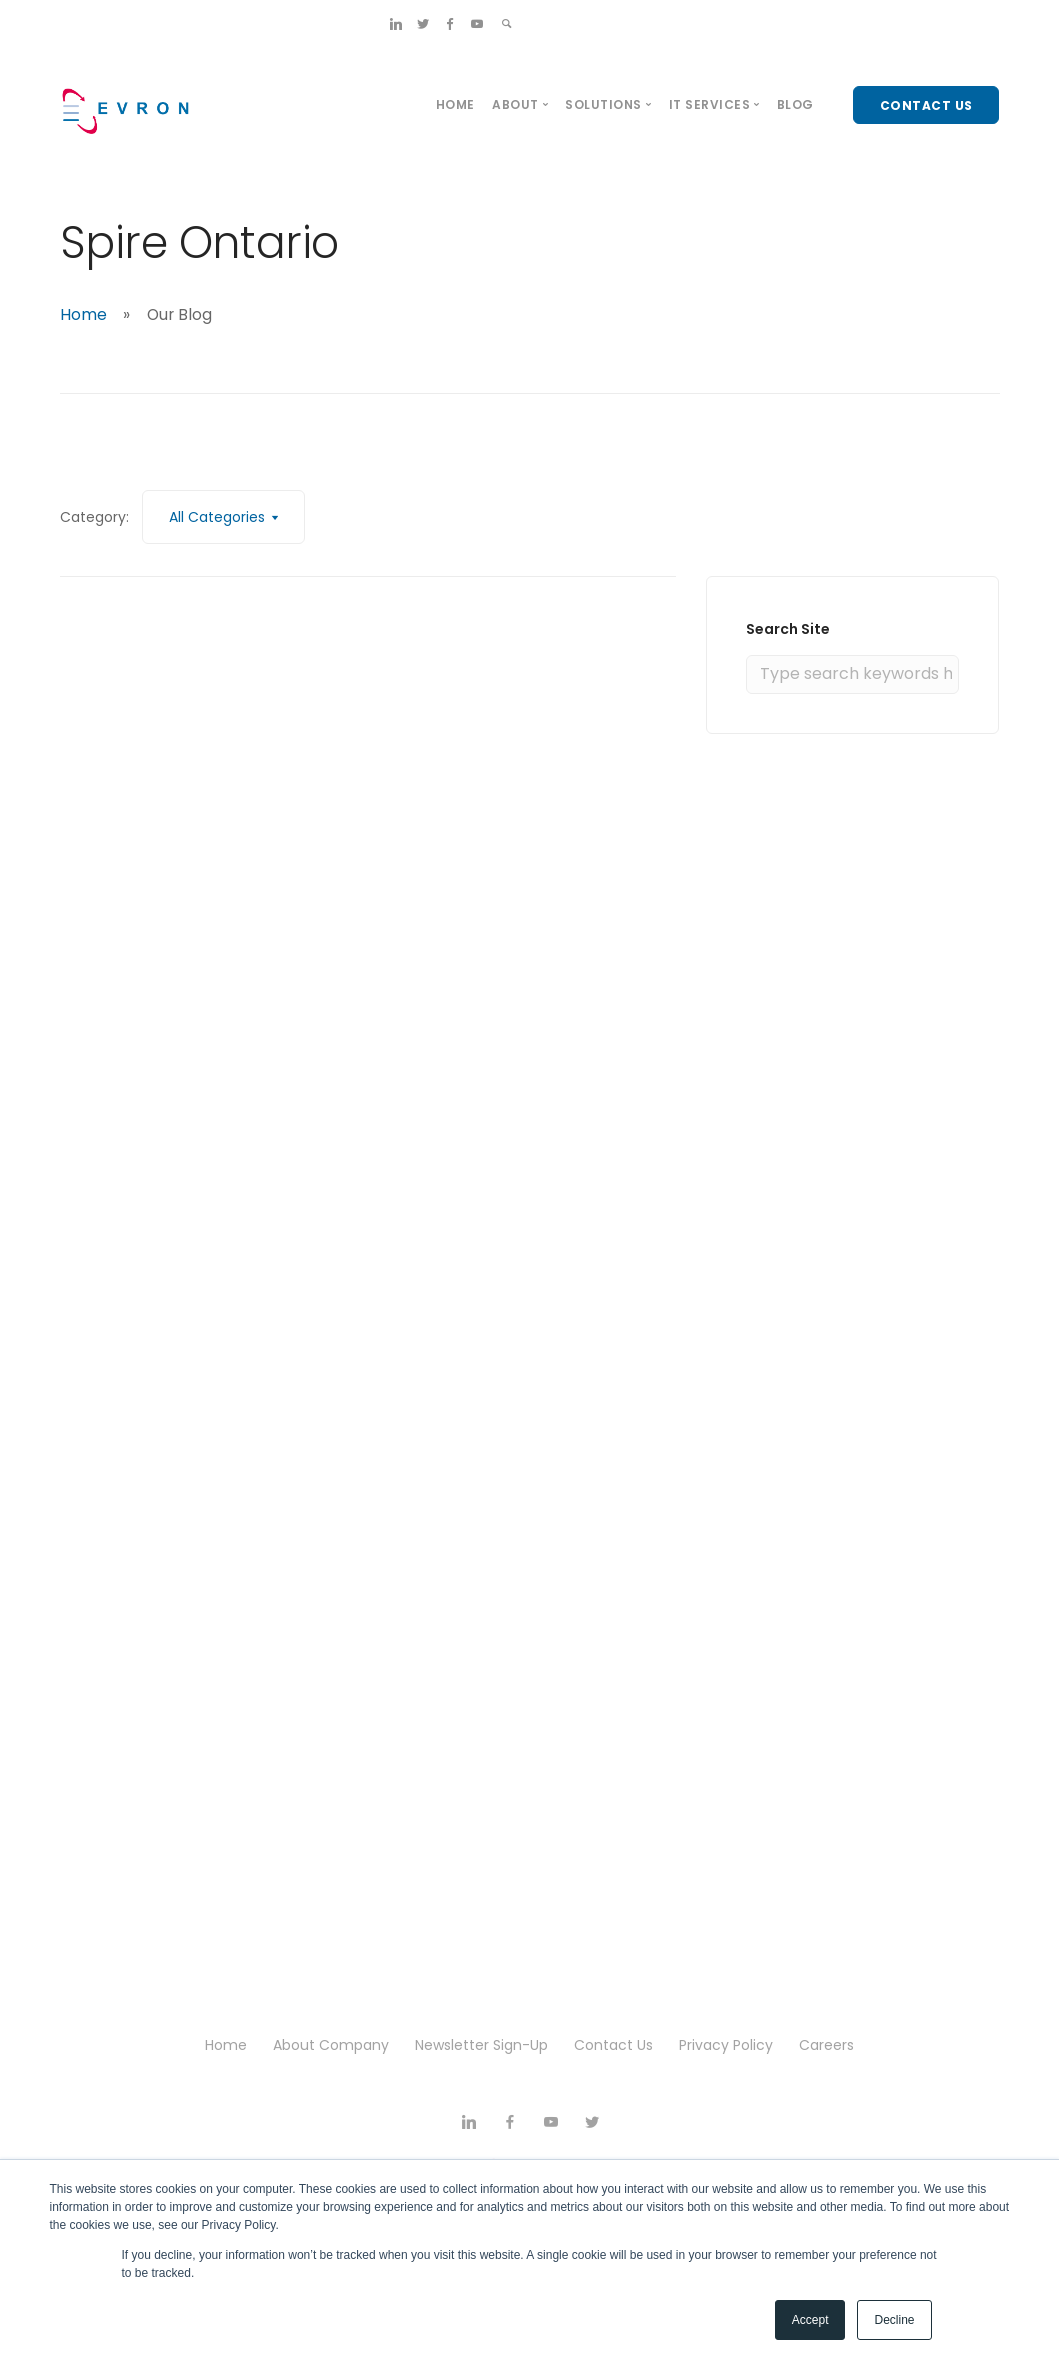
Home (455, 104)
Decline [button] (894, 2320)
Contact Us (613, 2045)
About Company (331, 2045)
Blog (795, 104)
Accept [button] (810, 2320)
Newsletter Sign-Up (481, 2045)
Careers (826, 2045)
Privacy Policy (726, 2045)
